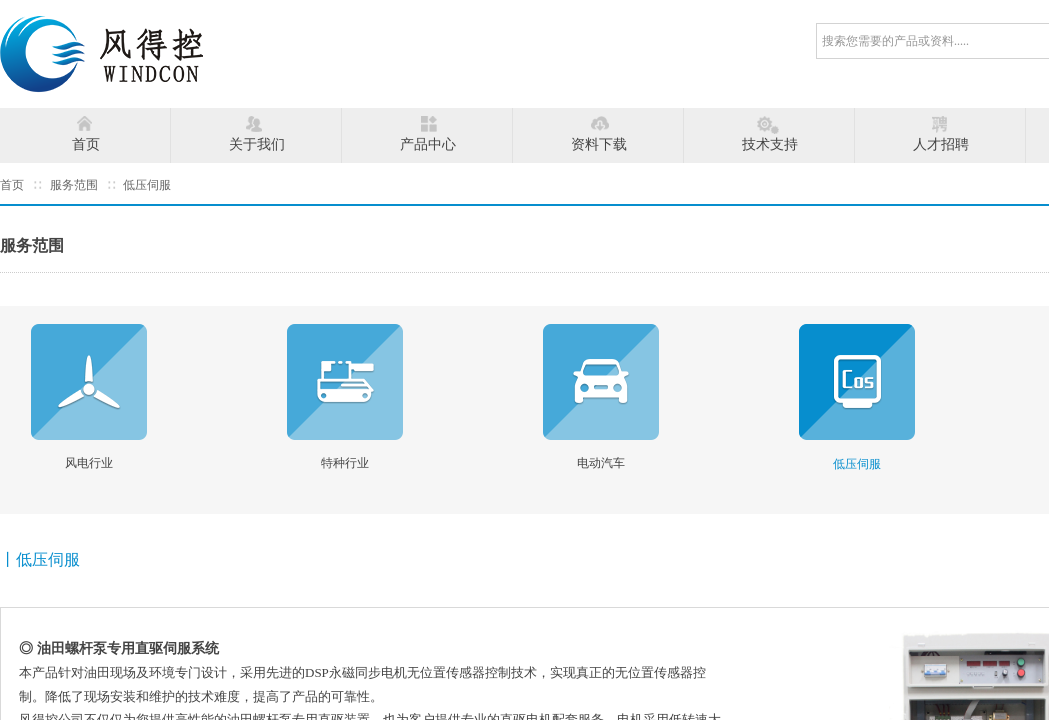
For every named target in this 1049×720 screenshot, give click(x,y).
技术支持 (770, 144)
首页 (86, 144)
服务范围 (74, 185)
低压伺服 (147, 185)
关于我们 (257, 144)
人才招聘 (941, 144)
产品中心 (428, 144)
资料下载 (599, 144)
